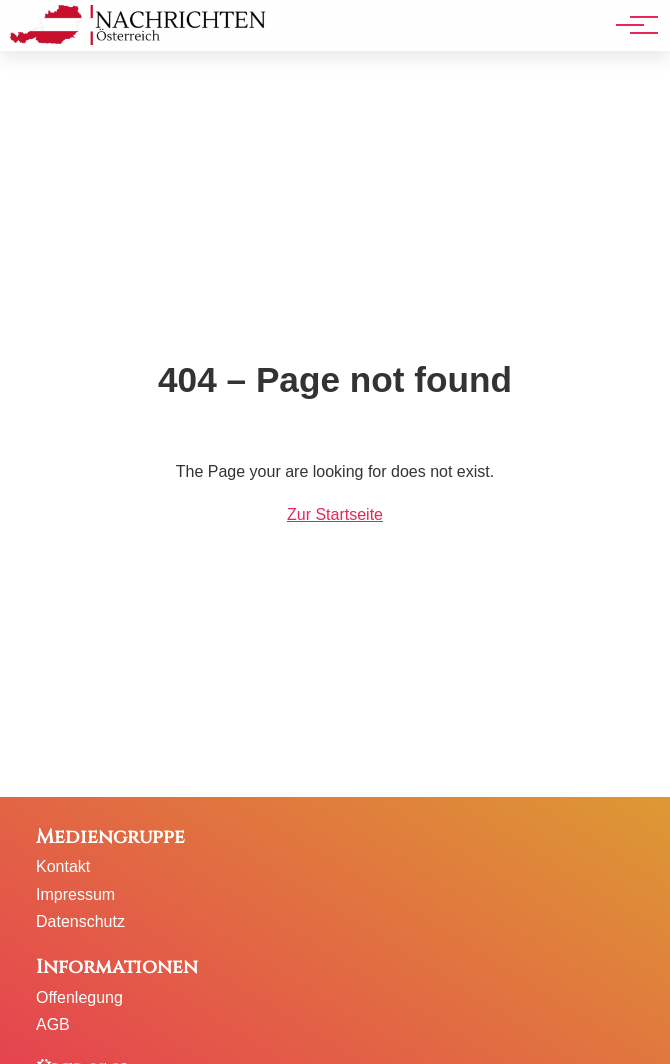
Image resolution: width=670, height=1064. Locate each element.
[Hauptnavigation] (630, 25)
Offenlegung (79, 997)
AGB (53, 1024)
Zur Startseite (335, 514)
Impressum (75, 894)
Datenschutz (80, 921)
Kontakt (63, 866)
